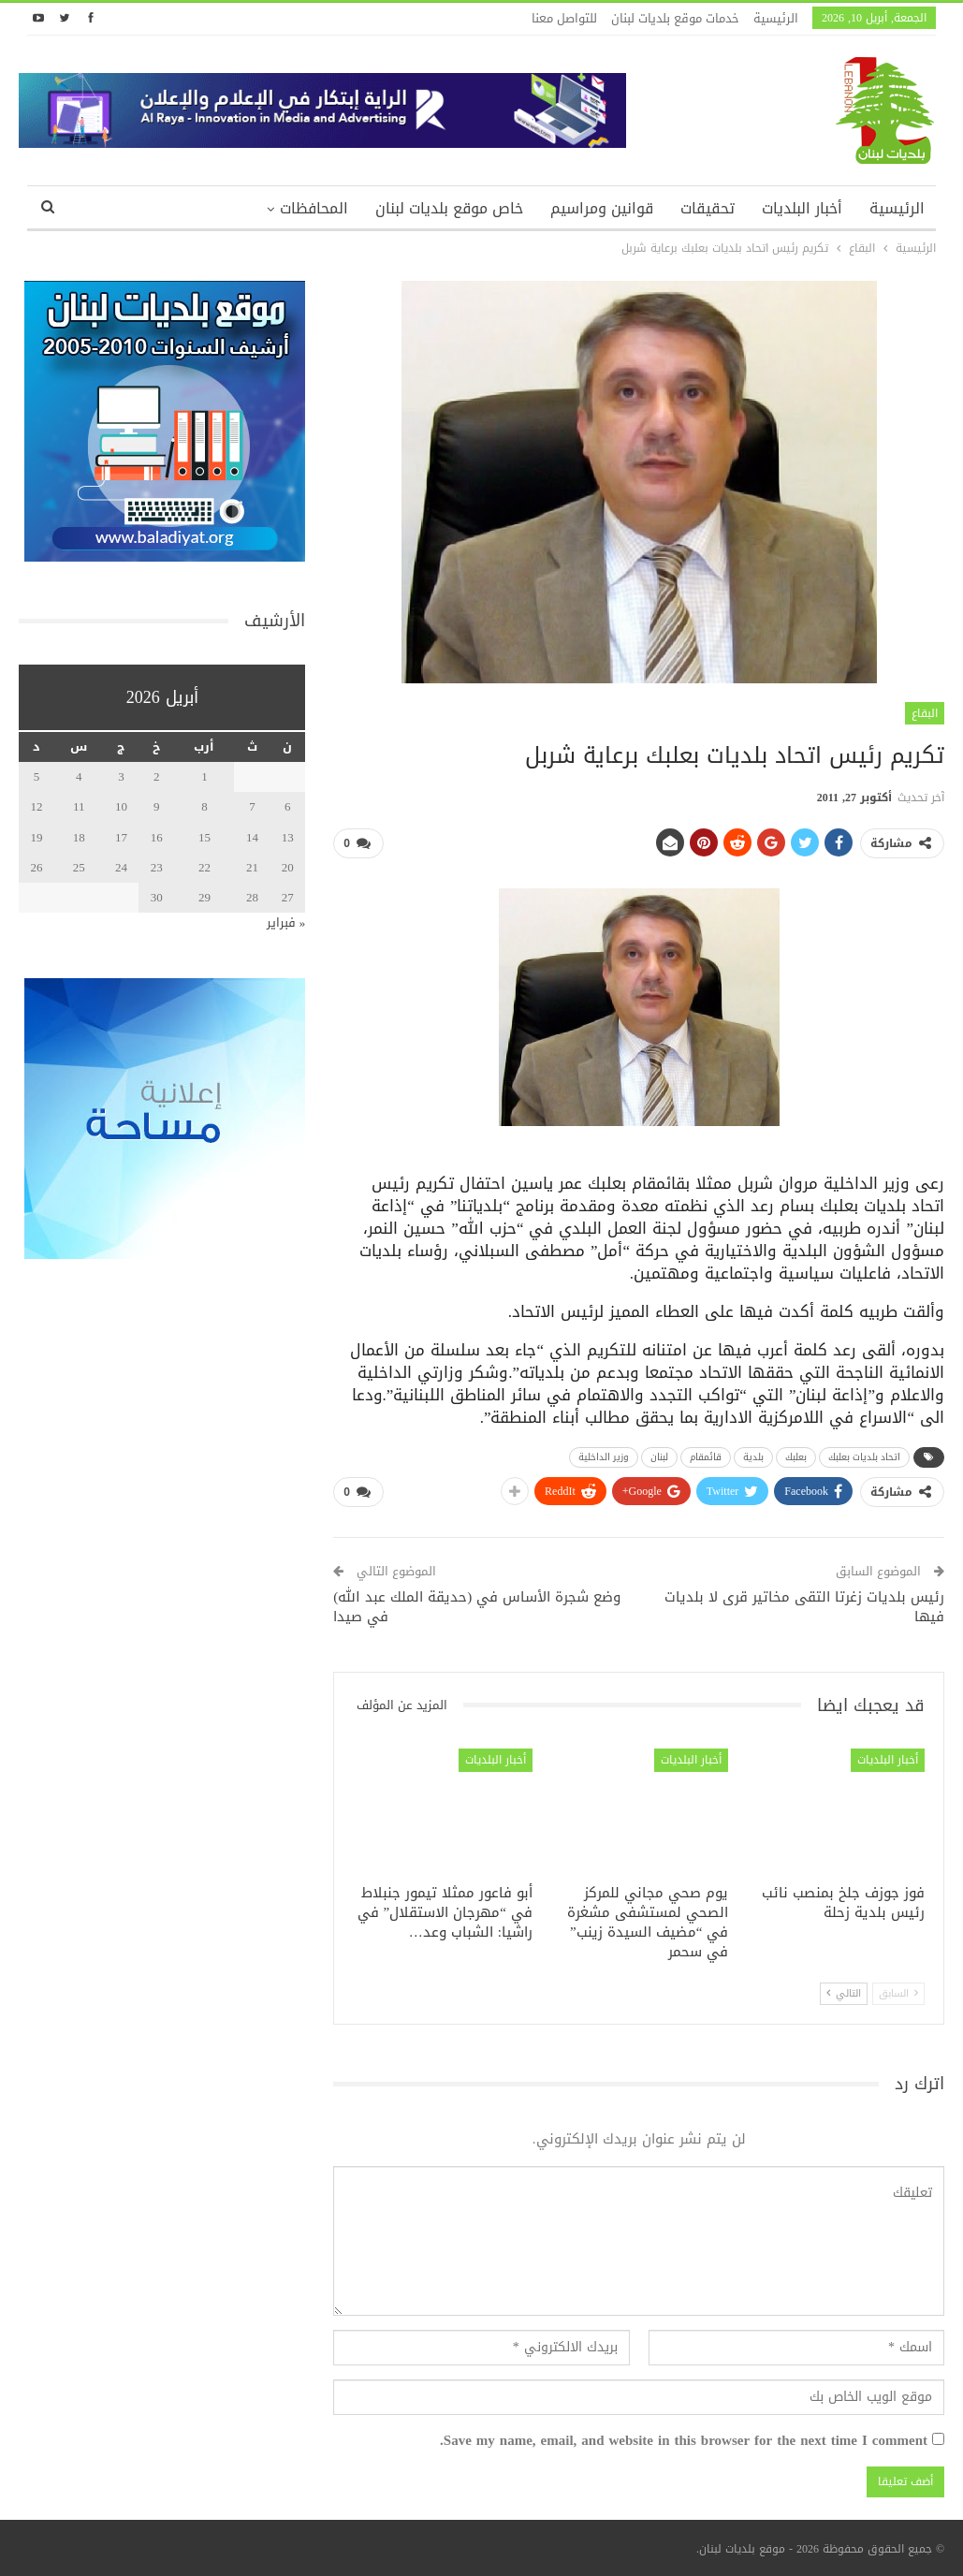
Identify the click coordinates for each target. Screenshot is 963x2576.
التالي (843, 1993)
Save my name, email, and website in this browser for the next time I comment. (683, 2441)
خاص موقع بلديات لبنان (449, 208)
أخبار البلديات (802, 208)
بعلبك (796, 1457)
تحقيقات (707, 208)
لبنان (659, 1457)
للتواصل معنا (564, 18)
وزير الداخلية (603, 1457)
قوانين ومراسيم (601, 208)
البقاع (925, 713)
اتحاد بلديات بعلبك (864, 1457)
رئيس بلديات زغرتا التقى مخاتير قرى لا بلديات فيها (804, 1607)
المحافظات (314, 208)
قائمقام (706, 1457)
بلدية (753, 1457)
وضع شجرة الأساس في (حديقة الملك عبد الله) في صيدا (476, 1607)
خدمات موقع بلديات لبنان (675, 18)
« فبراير (286, 922)
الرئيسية (775, 18)
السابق (898, 1993)
